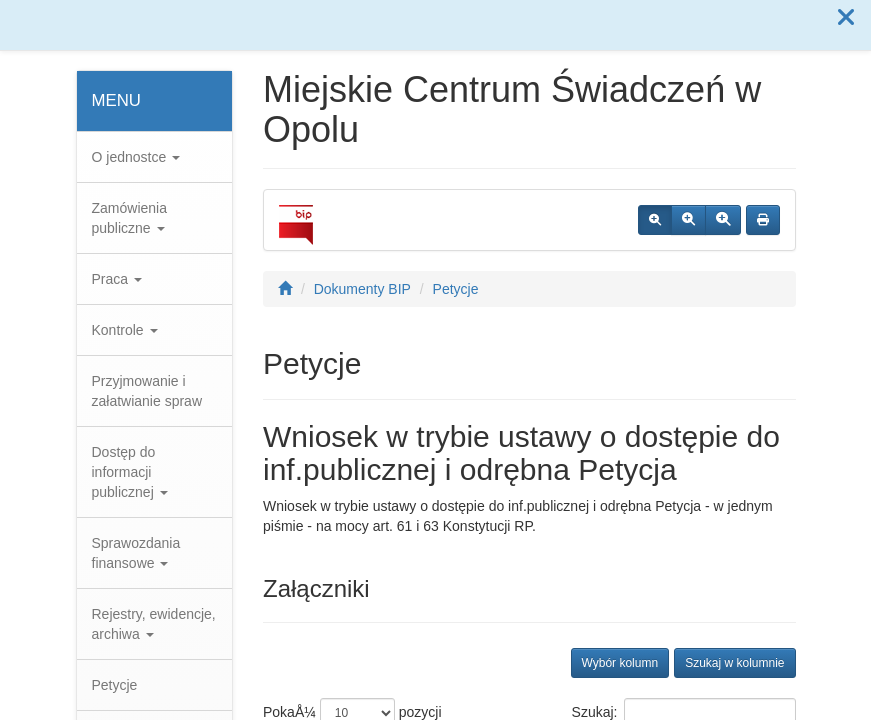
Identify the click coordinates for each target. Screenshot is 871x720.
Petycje (115, 685)
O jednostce (136, 157)
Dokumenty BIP (362, 289)
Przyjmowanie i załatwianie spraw (147, 391)
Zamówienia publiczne (129, 218)
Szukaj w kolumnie (734, 663)
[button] (846, 18)
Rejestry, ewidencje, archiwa (154, 624)
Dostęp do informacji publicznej (130, 472)
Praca (117, 279)
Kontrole (125, 330)
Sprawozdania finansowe (136, 553)
